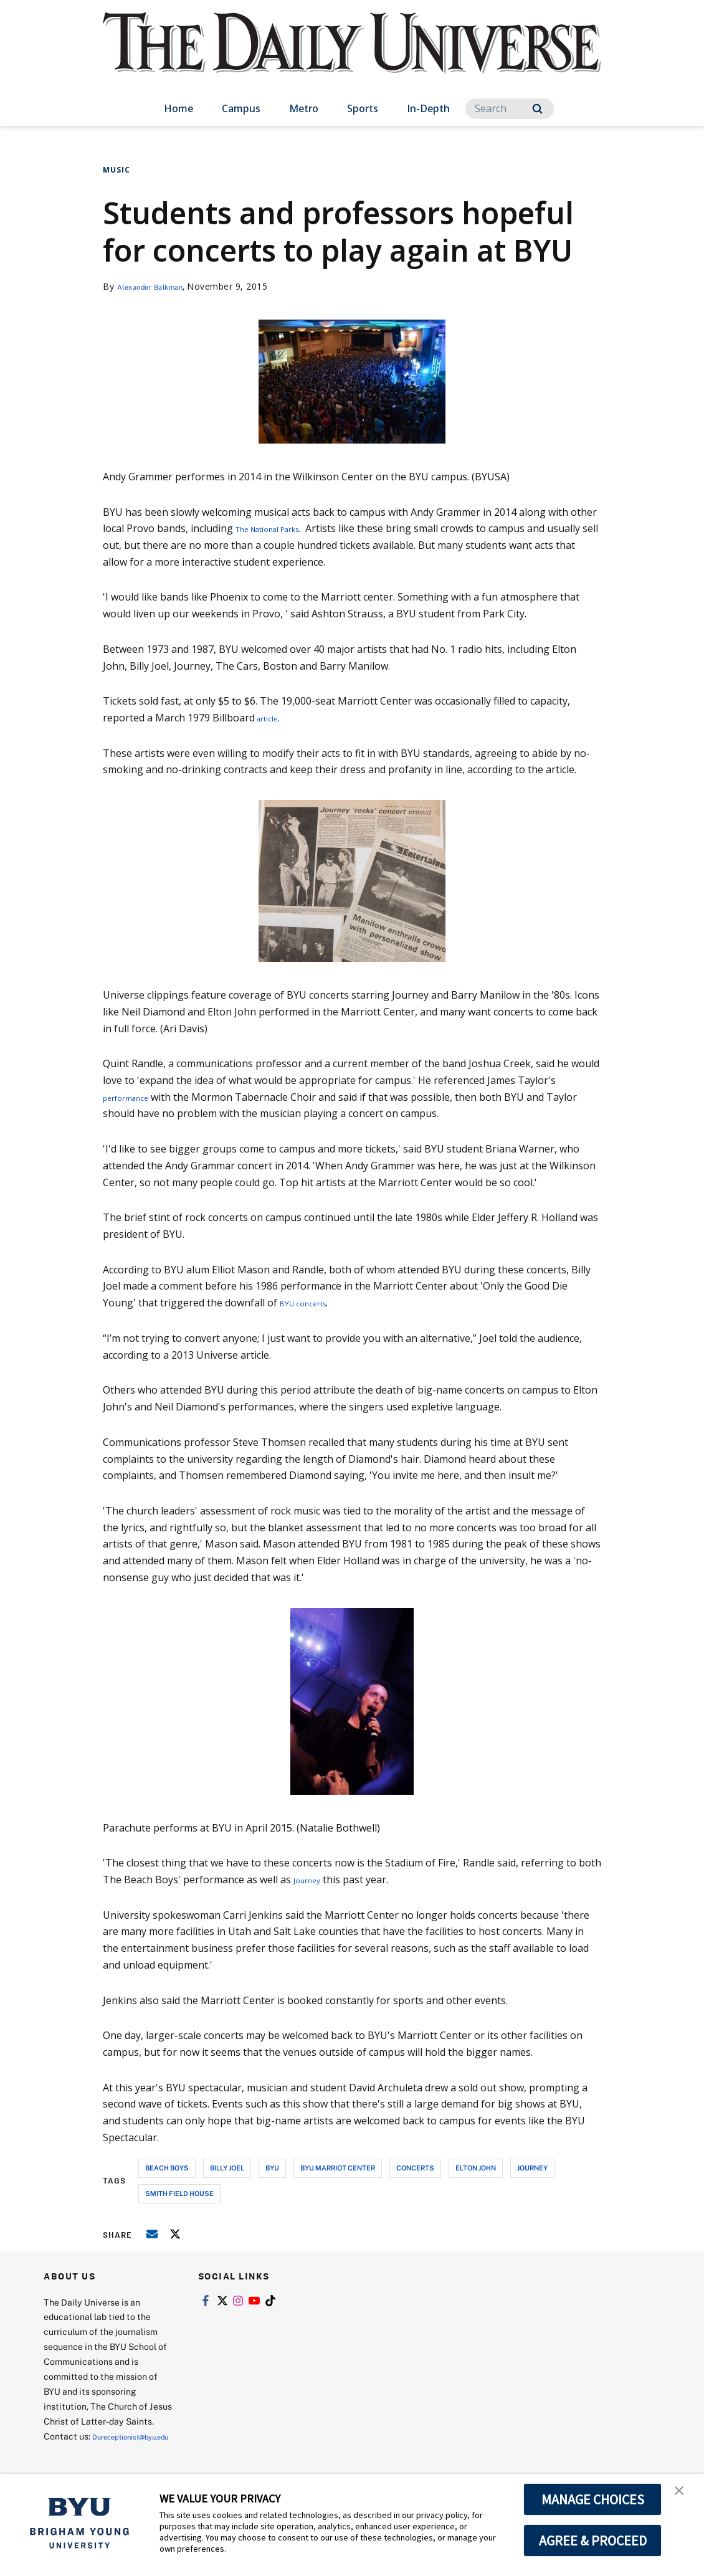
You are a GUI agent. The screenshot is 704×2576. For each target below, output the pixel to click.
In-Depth (428, 108)
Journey (311, 1879)
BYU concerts (311, 1302)
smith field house (179, 2193)
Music (116, 169)
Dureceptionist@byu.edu (94, 2451)
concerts (415, 2168)
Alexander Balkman (159, 286)
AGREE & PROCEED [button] (593, 2540)
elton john (475, 2168)
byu (272, 2168)
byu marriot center (337, 2168)
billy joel (227, 2168)
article (270, 718)
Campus (241, 108)
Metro (303, 108)
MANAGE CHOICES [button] (592, 2499)
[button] (683, 2496)
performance (133, 1097)
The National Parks (280, 528)
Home (178, 108)
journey (532, 2168)
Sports (362, 108)
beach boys (167, 2168)
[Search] (509, 109)
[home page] (352, 55)
